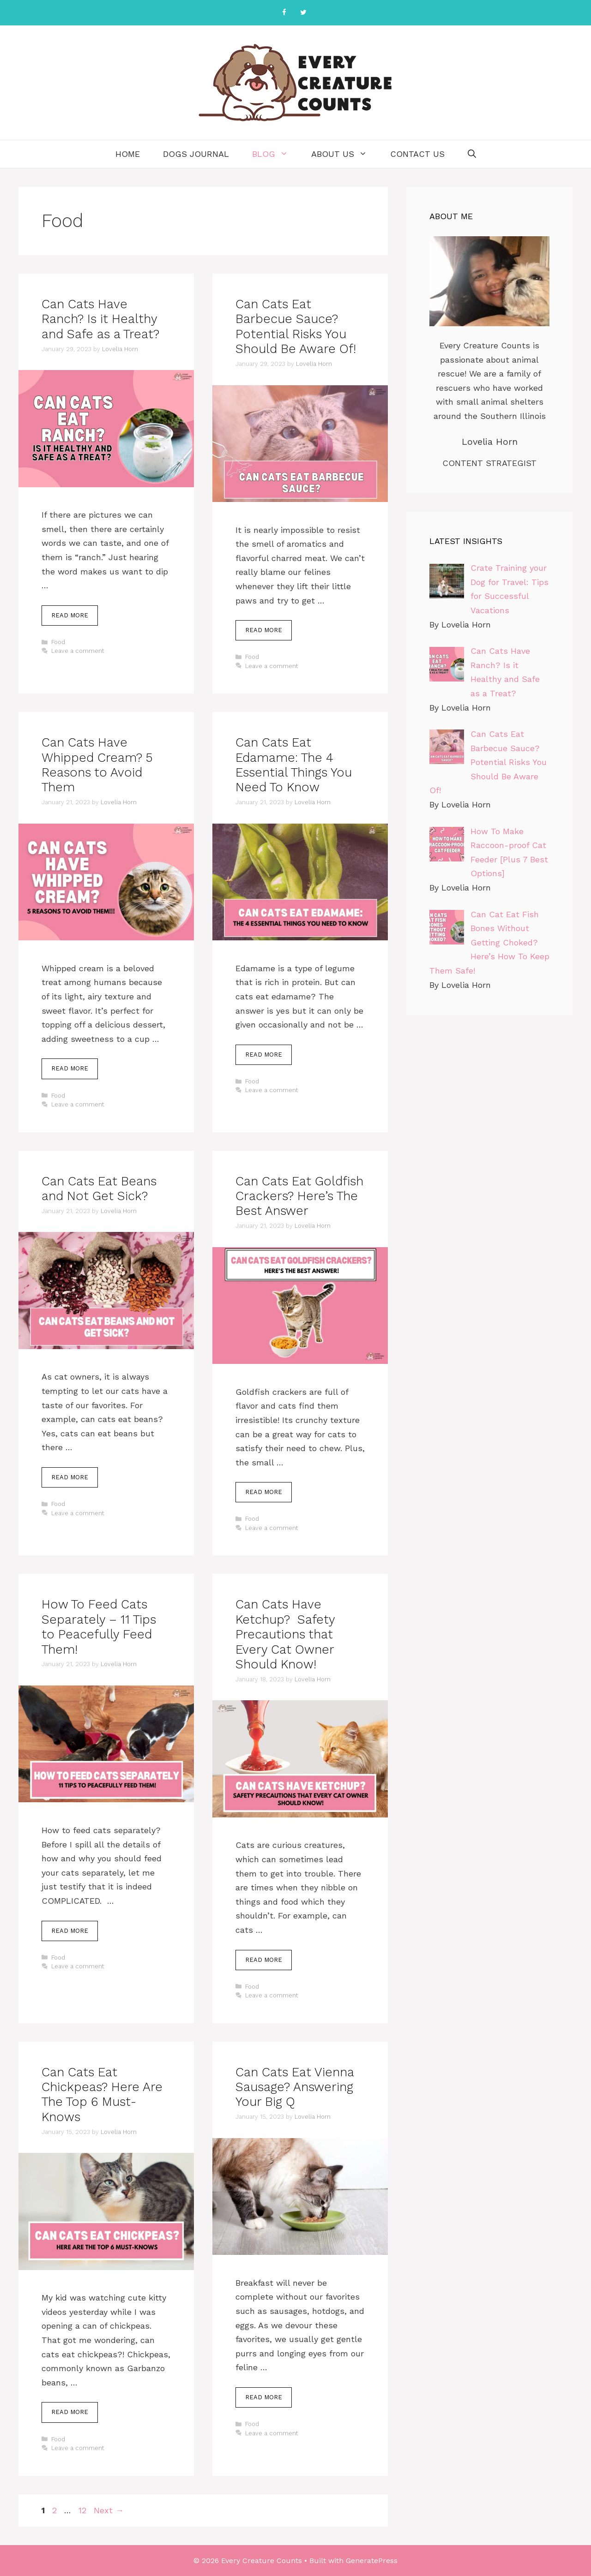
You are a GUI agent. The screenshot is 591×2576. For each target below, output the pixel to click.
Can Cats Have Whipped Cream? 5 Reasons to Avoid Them (97, 765)
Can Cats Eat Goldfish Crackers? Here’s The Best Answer (299, 1196)
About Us (345, 154)
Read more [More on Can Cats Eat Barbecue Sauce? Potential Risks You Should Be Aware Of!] (263, 630)
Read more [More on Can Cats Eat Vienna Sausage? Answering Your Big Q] (263, 2397)
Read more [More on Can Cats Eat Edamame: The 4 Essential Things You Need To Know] (263, 1054)
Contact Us (417, 154)
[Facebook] (284, 13)
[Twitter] (303, 13)
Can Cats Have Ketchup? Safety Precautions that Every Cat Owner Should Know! (285, 1634)
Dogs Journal (196, 154)
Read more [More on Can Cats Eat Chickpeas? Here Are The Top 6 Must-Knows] (69, 2412)
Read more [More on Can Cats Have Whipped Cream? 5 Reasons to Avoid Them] (69, 1068)
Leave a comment (77, 650)
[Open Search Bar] (472, 154)
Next (109, 2510)
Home (127, 154)
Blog (276, 154)
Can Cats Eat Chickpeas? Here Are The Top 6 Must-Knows (102, 2094)
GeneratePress (372, 2560)
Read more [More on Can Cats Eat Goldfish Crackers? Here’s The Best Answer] (263, 1491)
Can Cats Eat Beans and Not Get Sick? (99, 1188)
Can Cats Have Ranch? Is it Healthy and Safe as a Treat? (100, 319)
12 (83, 2510)
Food (58, 642)
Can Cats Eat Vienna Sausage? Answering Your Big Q (294, 2087)
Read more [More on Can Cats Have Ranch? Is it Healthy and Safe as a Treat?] (69, 615)
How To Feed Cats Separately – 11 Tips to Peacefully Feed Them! (99, 1626)
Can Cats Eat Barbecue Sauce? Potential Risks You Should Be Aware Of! (295, 326)
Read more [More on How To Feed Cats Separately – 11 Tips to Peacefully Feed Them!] (69, 1930)
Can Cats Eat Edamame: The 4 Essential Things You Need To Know (293, 765)
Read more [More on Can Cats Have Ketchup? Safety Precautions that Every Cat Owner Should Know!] (263, 1959)
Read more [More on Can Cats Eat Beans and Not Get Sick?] (69, 1477)
